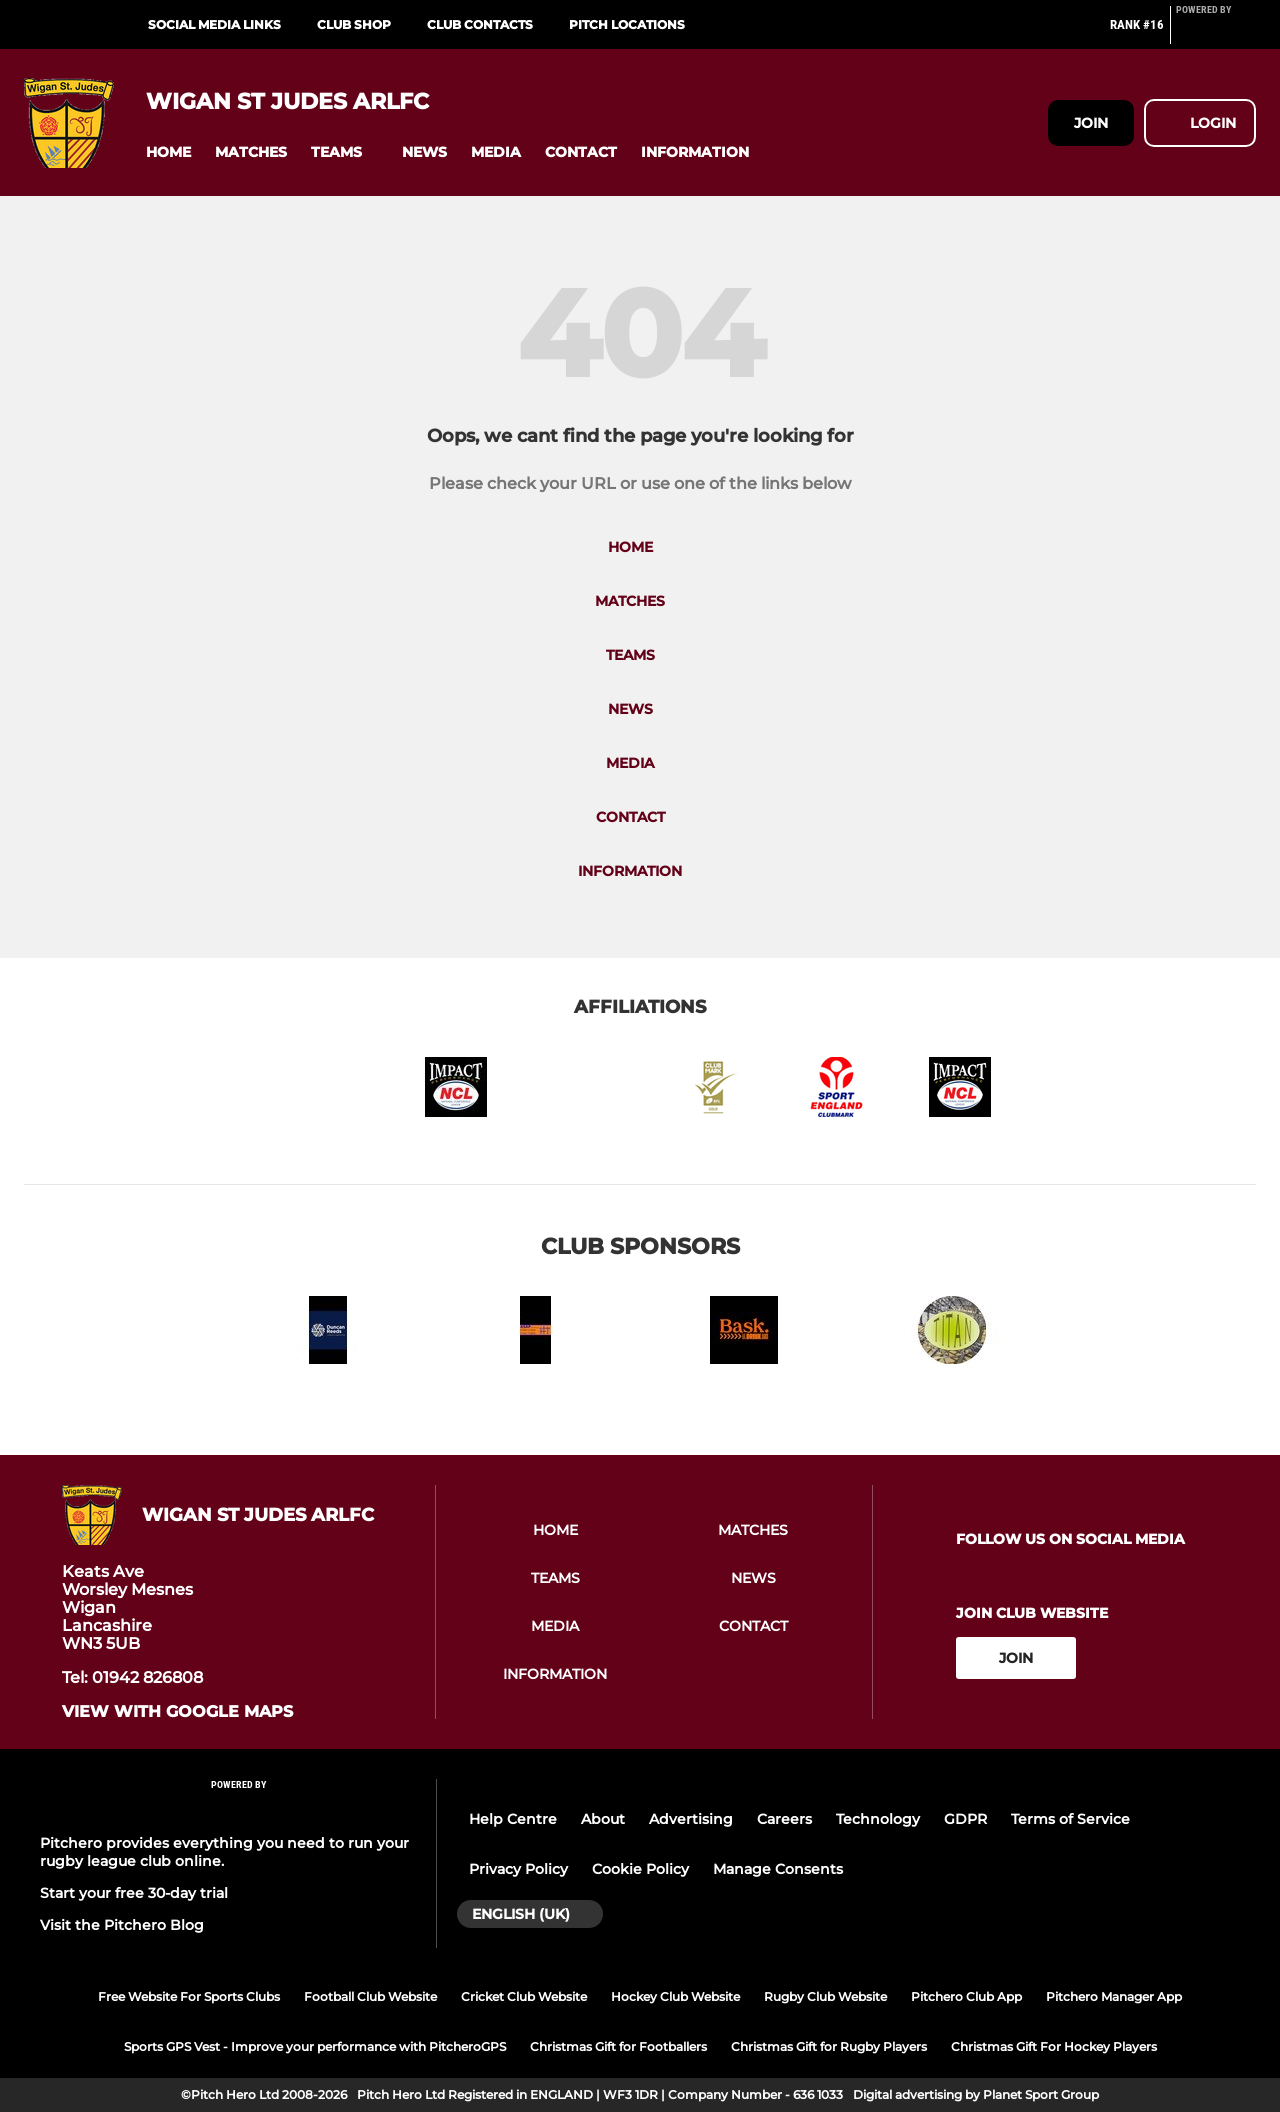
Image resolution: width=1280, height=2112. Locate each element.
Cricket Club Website (524, 1996)
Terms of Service (1070, 1819)
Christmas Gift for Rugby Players (829, 2046)
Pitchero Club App (966, 1996)
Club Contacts (480, 24)
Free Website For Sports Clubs (189, 1996)
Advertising (691, 1819)
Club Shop (354, 24)
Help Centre (513, 1819)
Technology (878, 1819)
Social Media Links (214, 24)
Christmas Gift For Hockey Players (1054, 2046)
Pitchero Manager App (1114, 1996)
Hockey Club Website (675, 1996)
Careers (784, 1819)
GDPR (965, 1819)
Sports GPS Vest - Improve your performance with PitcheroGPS (315, 2046)
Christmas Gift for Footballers (618, 2046)
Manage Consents (778, 1869)
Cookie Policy (640, 1869)
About (603, 1819)
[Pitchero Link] (1216, 33)
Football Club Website (370, 1996)
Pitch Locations (627, 24)
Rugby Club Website (825, 1996)
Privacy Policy (518, 1869)
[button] (168, 152)
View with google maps (177, 1712)
